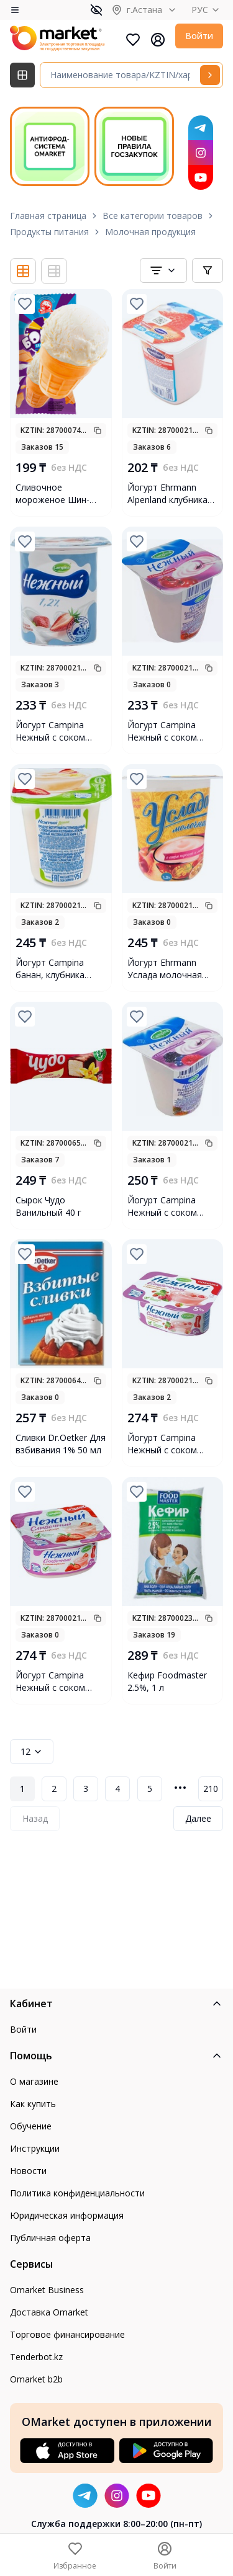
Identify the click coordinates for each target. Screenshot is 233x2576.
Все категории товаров (153, 215)
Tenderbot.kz (36, 2357)
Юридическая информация (67, 2215)
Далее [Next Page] (198, 1818)
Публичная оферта (50, 2238)
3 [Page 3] (85, 1788)
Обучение (31, 2126)
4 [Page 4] (117, 1788)
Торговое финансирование (67, 2334)
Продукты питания (49, 232)
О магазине (34, 2081)
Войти (199, 36)
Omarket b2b (36, 2379)
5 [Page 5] (149, 1788)
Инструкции (35, 2148)
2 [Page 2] (54, 1788)
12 (32, 1751)
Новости (28, 2171)
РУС (207, 10)
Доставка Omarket (49, 2312)
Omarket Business (47, 2290)
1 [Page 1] (22, 1788)
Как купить (33, 2104)
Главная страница (48, 215)
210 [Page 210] (210, 1788)
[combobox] (163, 270)
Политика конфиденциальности (77, 2193)
